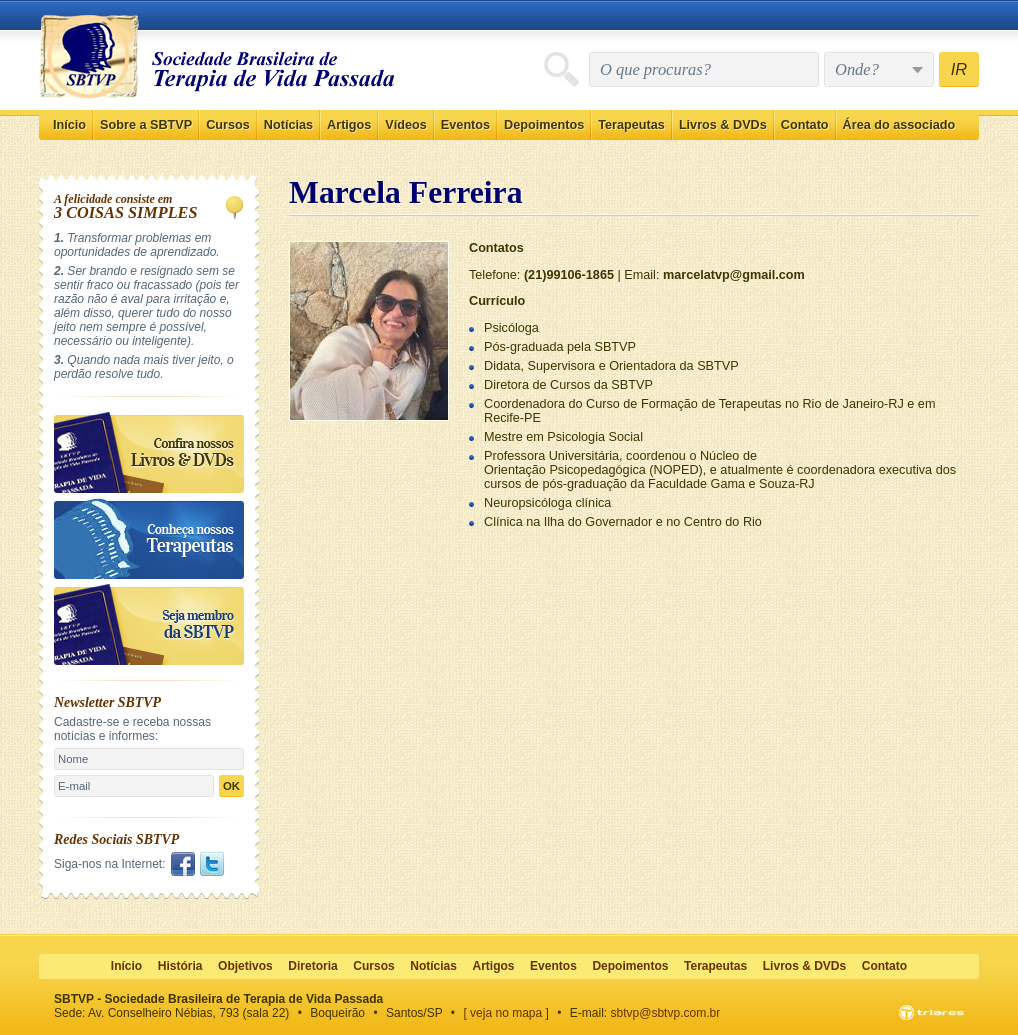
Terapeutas (631, 125)
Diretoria (312, 966)
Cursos (228, 125)
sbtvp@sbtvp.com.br (666, 1013)
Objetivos (245, 966)
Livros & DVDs (723, 125)
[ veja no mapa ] (506, 1013)
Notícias (288, 125)
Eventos (465, 125)
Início (69, 125)
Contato (805, 125)
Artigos (349, 125)
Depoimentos (544, 125)
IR (959, 69)
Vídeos (406, 125)
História (180, 966)
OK (231, 786)
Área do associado (899, 125)
